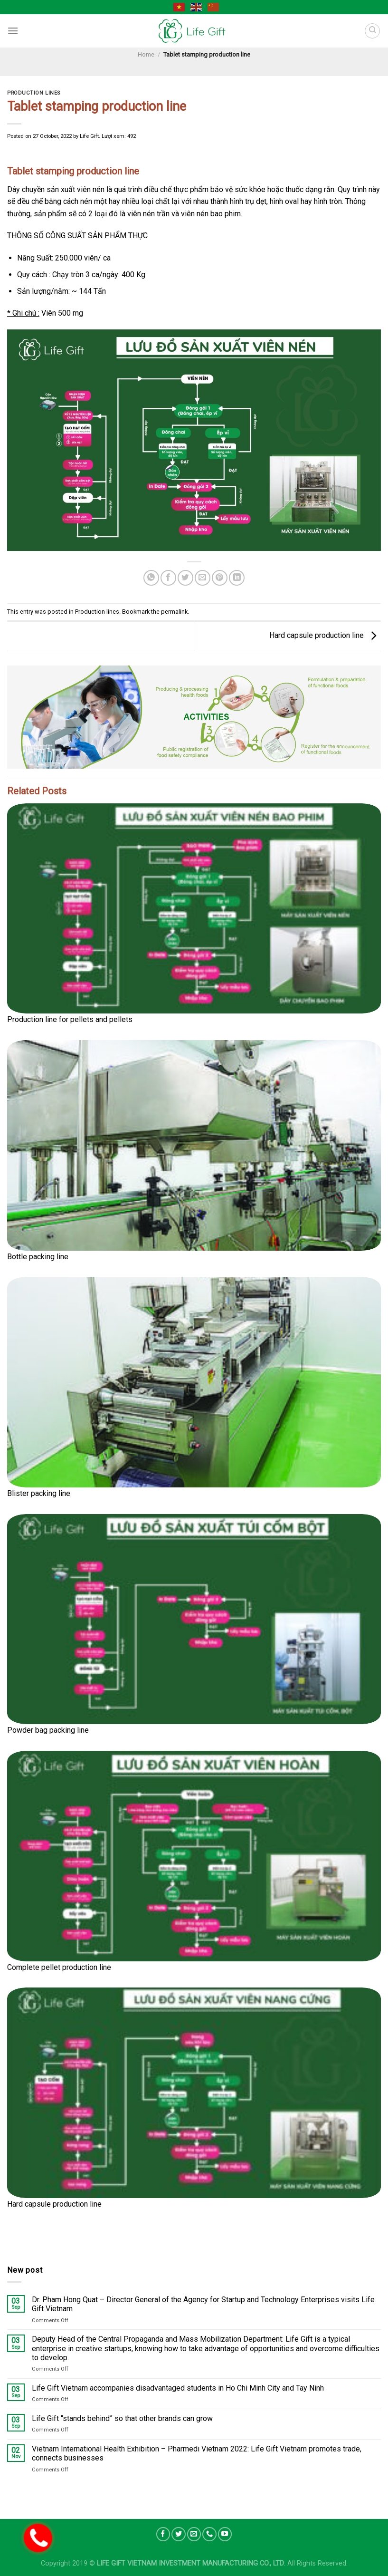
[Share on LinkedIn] (237, 578)
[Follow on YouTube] (225, 2534)
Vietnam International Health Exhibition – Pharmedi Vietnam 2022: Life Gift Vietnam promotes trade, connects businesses (196, 2454)
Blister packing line (38, 1493)
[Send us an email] (194, 2534)
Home (146, 54)
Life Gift (89, 136)
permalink (174, 611)
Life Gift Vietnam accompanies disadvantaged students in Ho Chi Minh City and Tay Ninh (178, 2388)
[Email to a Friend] (202, 578)
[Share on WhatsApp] (151, 578)
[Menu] (13, 30)
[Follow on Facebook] (163, 2534)
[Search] (372, 31)
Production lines (33, 93)
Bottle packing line (37, 1256)
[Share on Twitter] (185, 578)
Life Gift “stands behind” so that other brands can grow (122, 2418)
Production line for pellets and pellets (69, 1019)
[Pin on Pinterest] (219, 578)
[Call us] (209, 2534)
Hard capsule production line (325, 635)
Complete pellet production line (59, 1967)
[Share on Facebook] (168, 578)
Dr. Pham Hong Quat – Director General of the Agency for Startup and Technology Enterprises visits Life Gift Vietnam (203, 2305)
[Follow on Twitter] (178, 2534)
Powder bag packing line (48, 1730)
